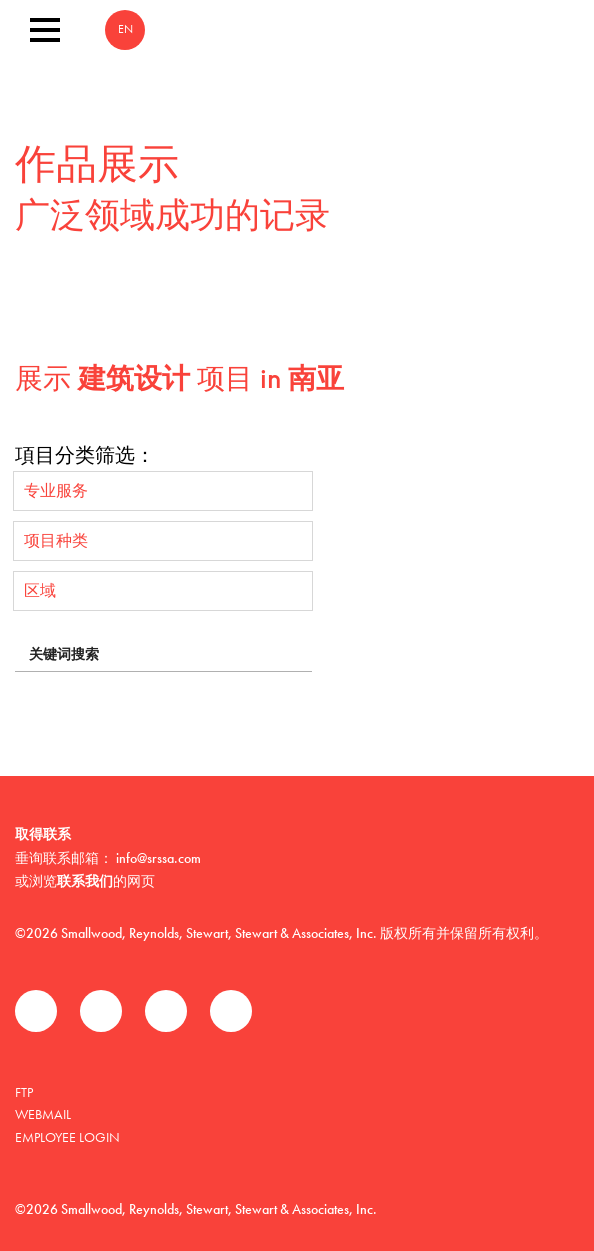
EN (125, 30)
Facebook (36, 1011)
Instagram (231, 1011)
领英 (166, 1011)
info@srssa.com (158, 858)
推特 (101, 1011)
